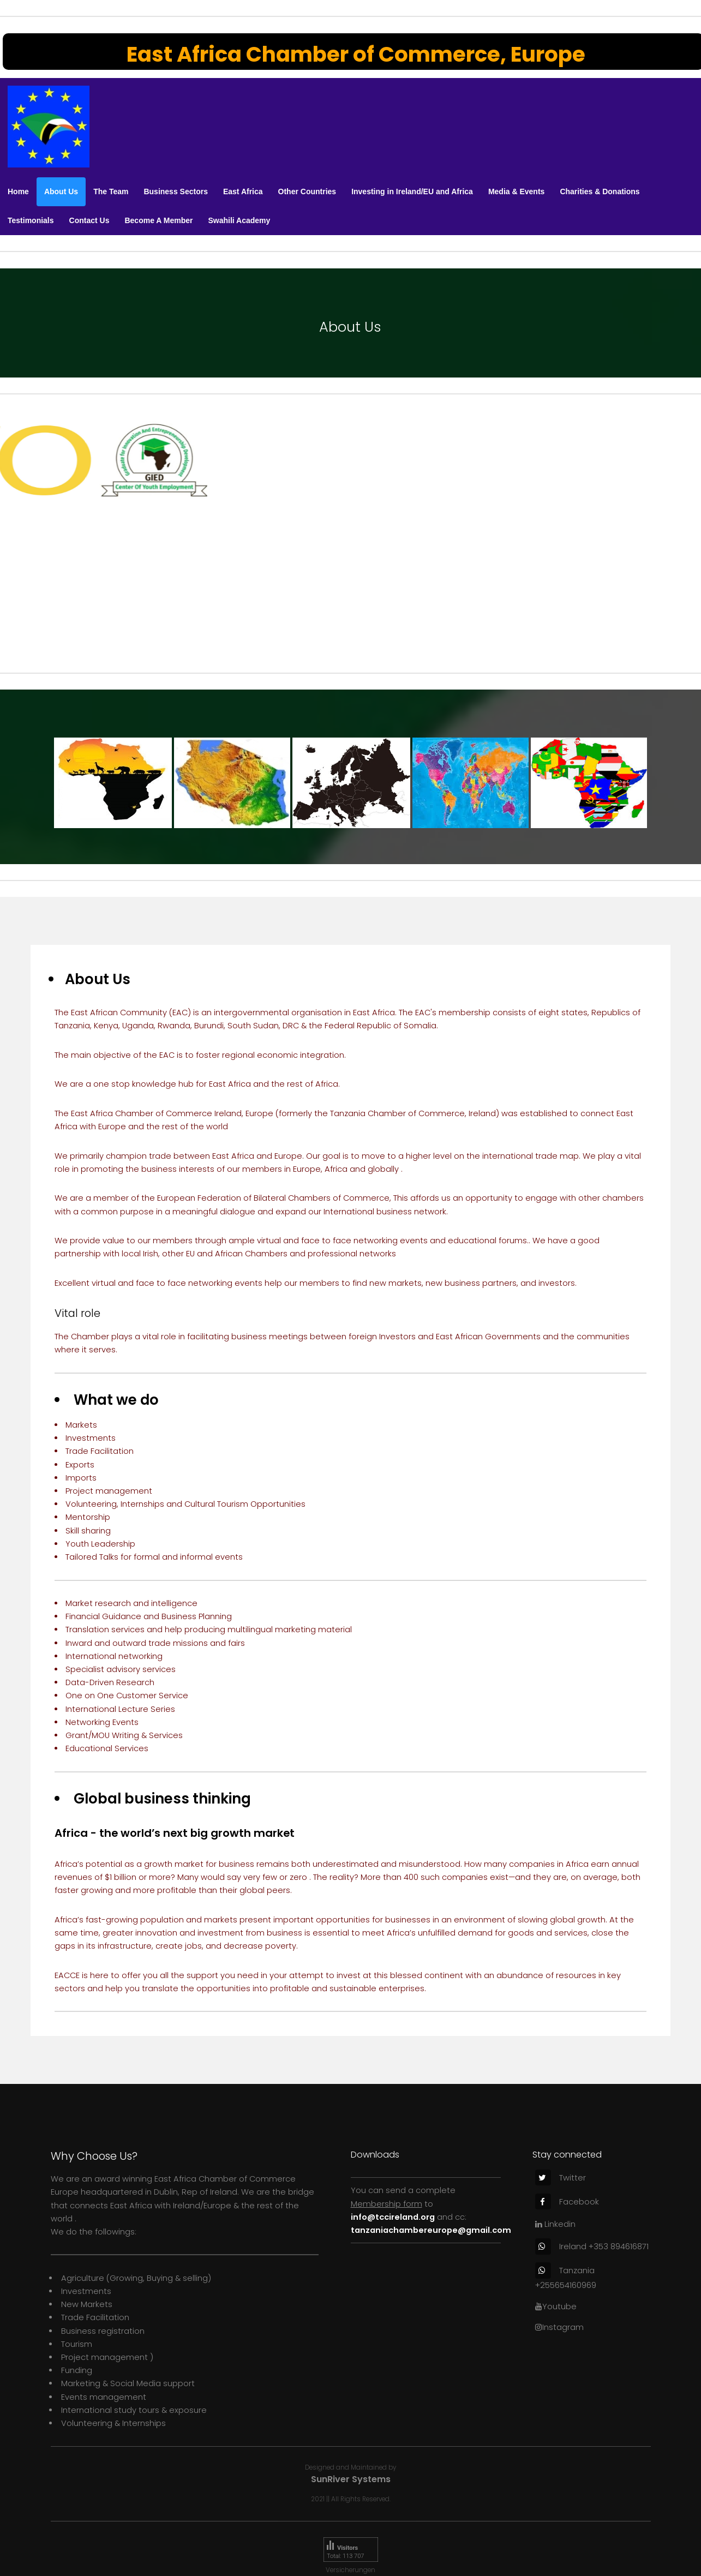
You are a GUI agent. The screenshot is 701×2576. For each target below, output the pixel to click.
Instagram (559, 2327)
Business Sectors (175, 191)
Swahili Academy (239, 220)
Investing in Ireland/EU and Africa (412, 191)
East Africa (243, 191)
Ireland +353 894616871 (592, 2246)
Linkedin (555, 2224)
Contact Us (89, 220)
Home (18, 191)
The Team (110, 191)
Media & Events (516, 191)
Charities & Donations (599, 191)
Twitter (560, 2177)
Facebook (567, 2201)
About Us (61, 191)
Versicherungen (350, 2570)
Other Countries (307, 191)
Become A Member (158, 220)
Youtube (556, 2306)
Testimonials (31, 220)
